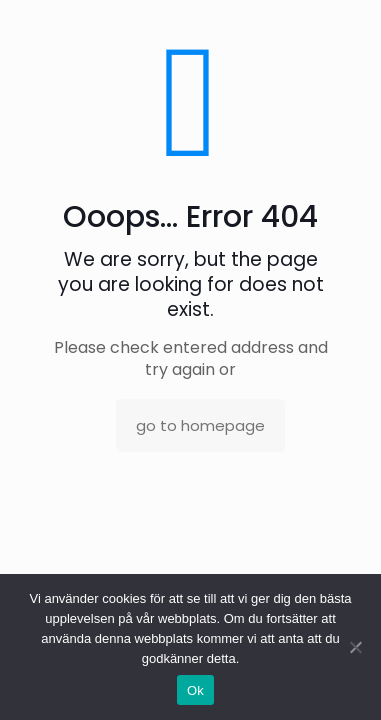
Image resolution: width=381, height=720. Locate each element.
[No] (356, 647)
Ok (195, 690)
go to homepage (200, 425)
